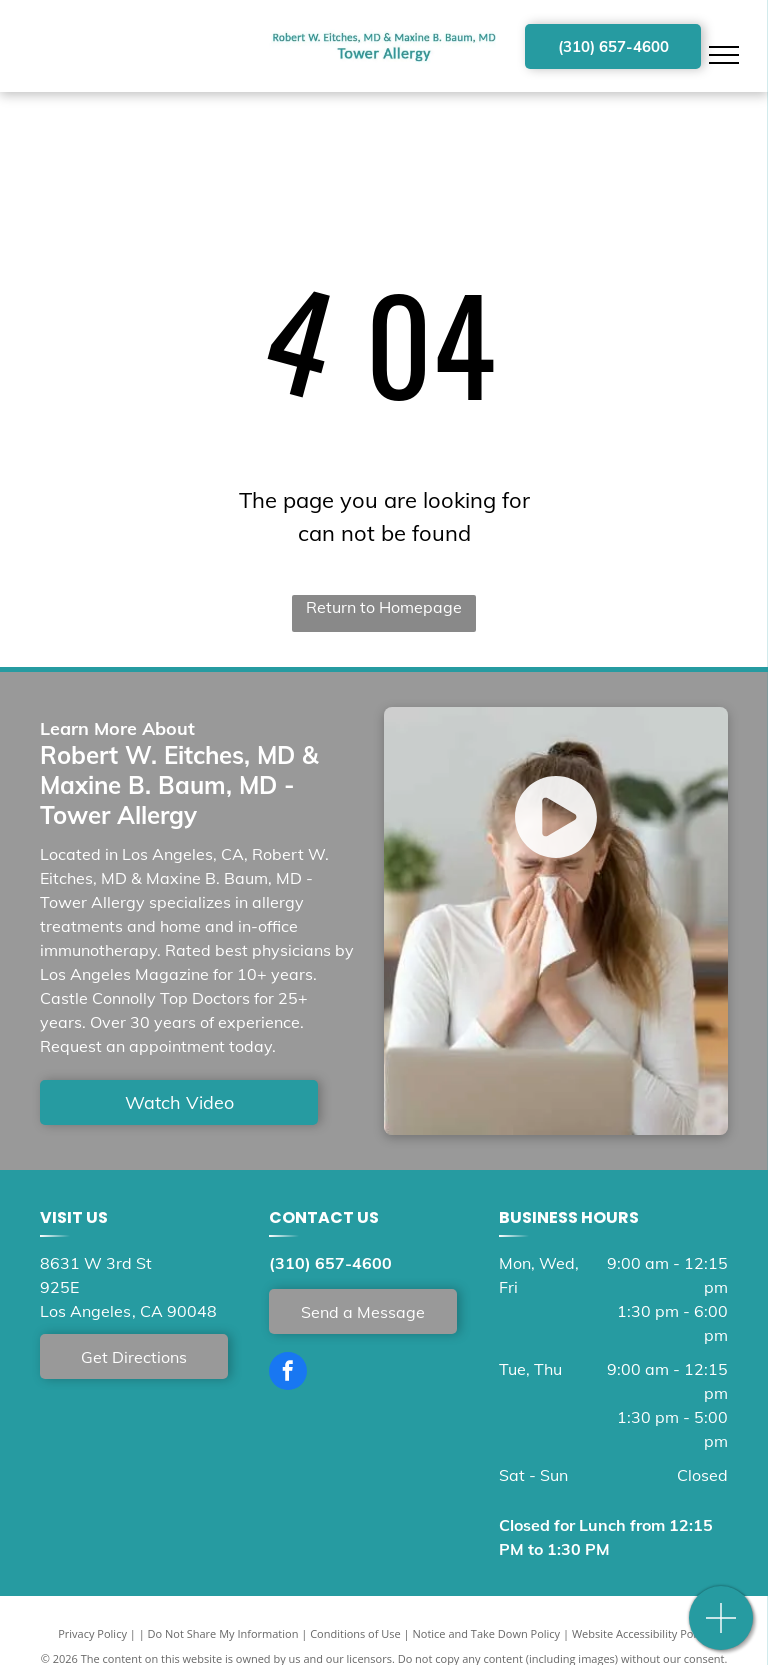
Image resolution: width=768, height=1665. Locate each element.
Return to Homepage (384, 607)
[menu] (724, 55)
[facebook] (288, 1373)
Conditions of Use (355, 1633)
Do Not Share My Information (223, 1633)
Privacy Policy (92, 1633)
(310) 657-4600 (330, 1263)
